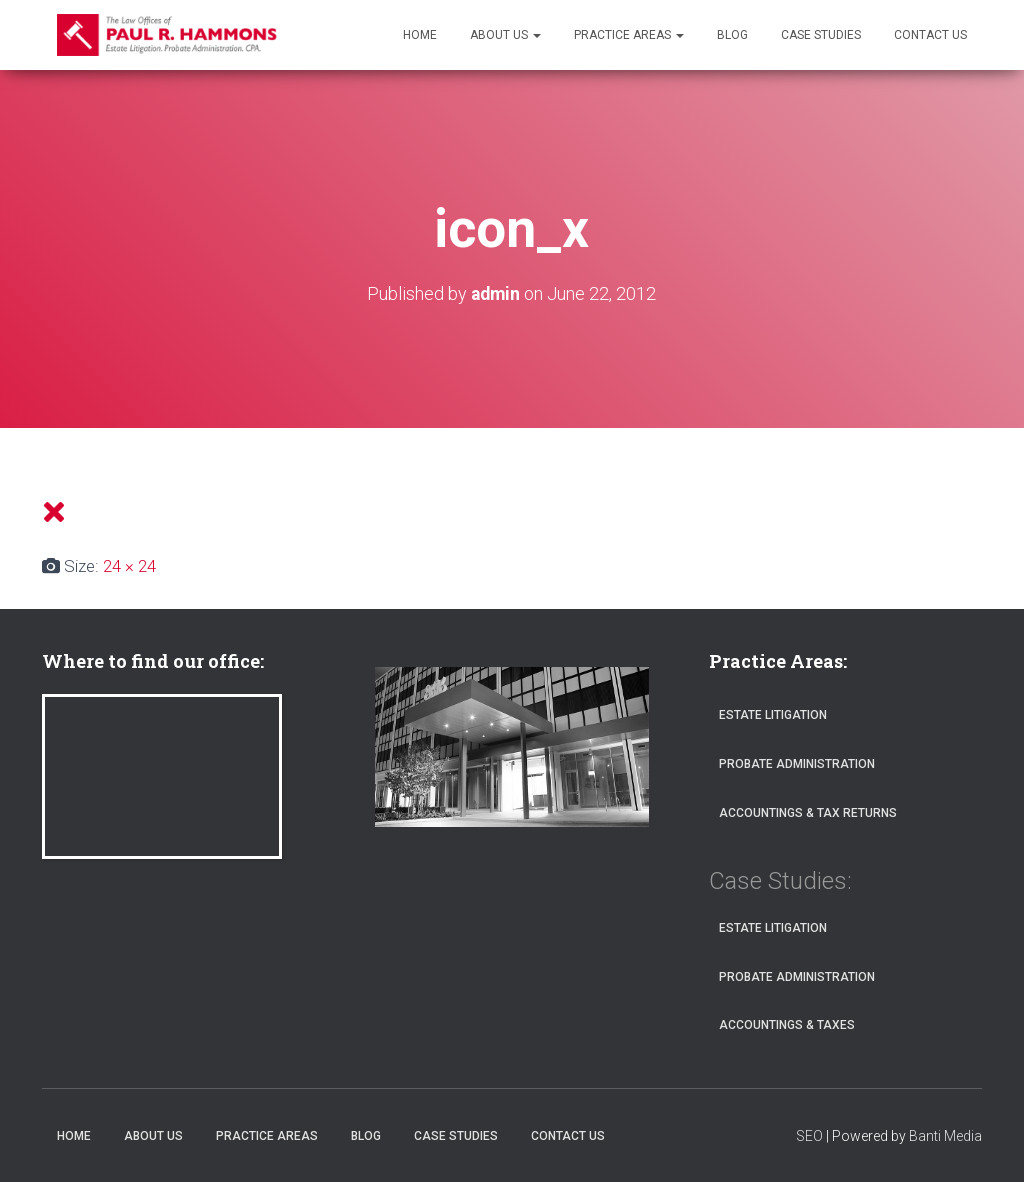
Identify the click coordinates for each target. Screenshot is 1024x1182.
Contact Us (930, 35)
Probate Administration (797, 764)
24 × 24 (129, 565)
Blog (732, 35)
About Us (505, 35)
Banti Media (945, 1136)
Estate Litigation (773, 715)
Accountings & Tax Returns (808, 812)
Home (420, 35)
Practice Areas (629, 35)
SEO (809, 1136)
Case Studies (821, 35)
